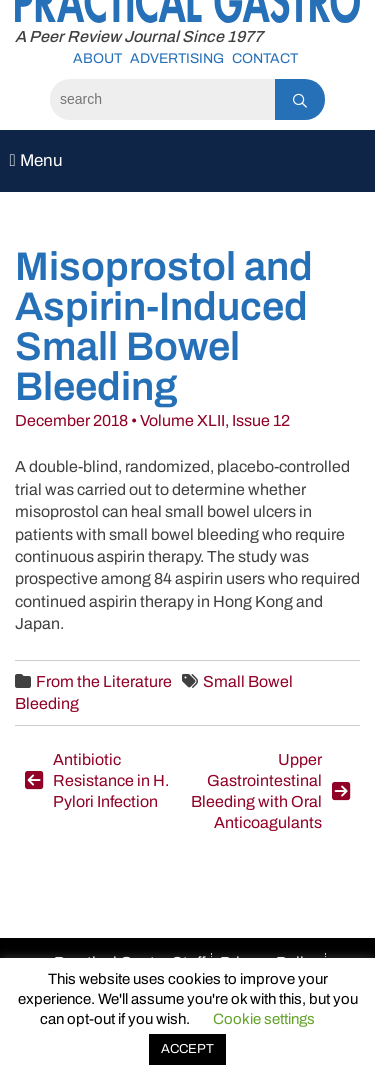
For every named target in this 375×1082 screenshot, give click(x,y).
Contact (265, 58)
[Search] (162, 99)
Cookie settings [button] (264, 1019)
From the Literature (104, 681)
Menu (35, 160)
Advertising (177, 58)
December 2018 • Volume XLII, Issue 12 (152, 420)
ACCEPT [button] (187, 1049)
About (97, 58)
